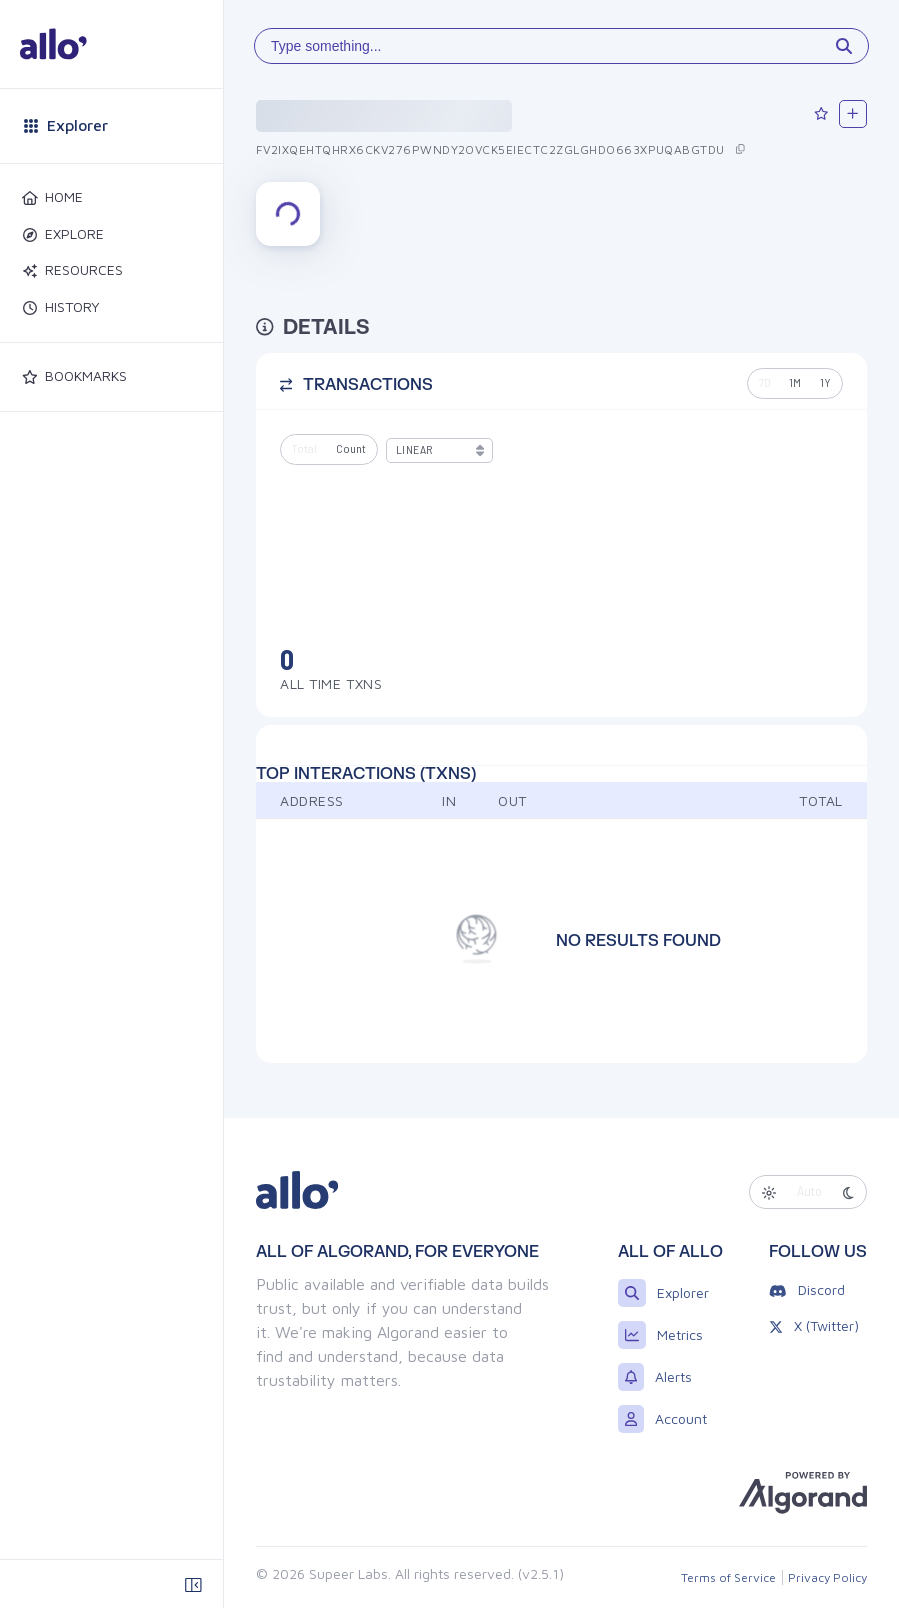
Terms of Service (728, 1577)
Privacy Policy (827, 1577)
